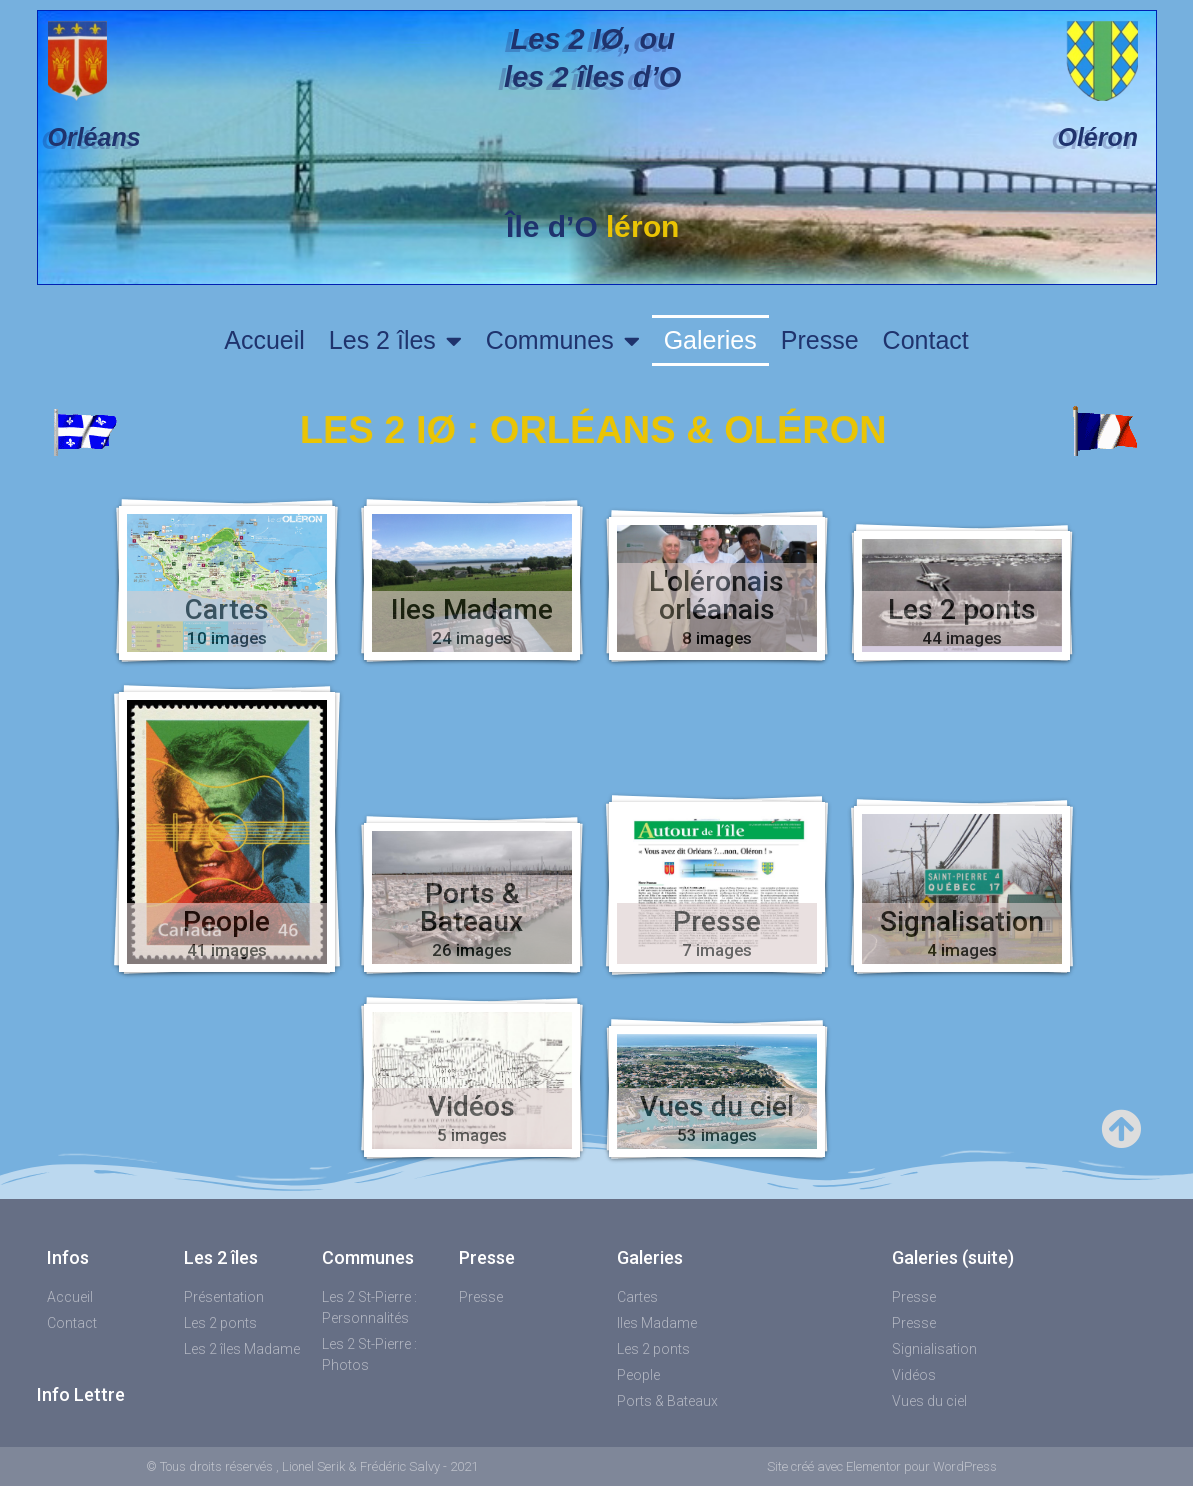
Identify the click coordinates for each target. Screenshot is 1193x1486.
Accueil (264, 340)
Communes (563, 340)
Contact (926, 340)
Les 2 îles (395, 340)
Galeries (710, 340)
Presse (820, 340)
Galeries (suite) (953, 1257)
